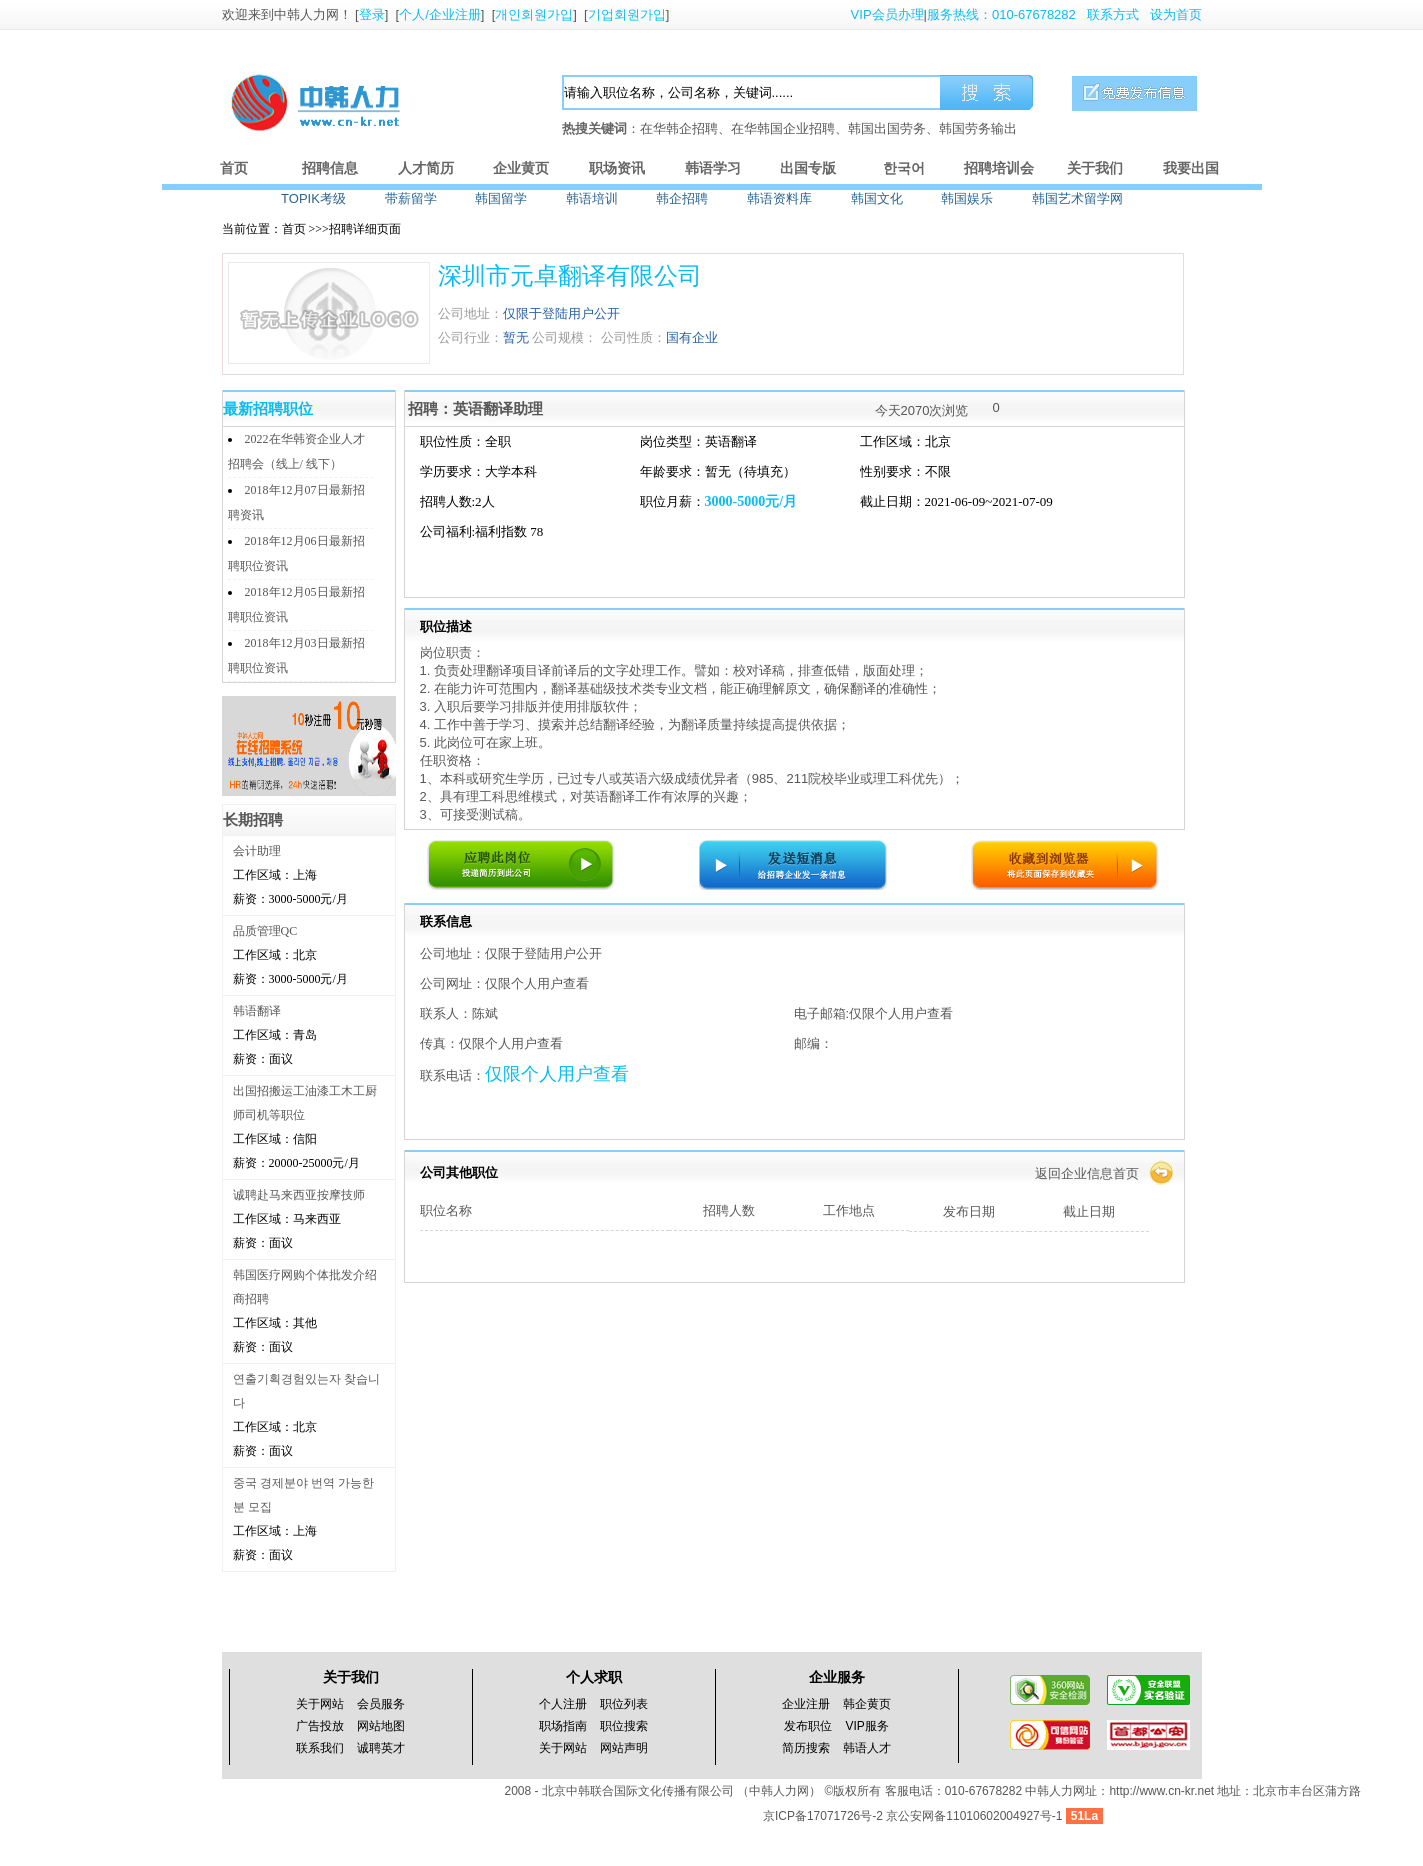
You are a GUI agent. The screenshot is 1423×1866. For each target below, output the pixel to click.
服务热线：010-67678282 (1001, 14)
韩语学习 (713, 168)
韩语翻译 (257, 1011)
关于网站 (320, 1704)
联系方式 (1113, 14)
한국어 (904, 168)
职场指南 (563, 1726)
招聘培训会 (999, 168)
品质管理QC (265, 931)
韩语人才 (867, 1748)
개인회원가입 (534, 14)
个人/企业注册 (440, 14)
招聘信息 (330, 168)
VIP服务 (867, 1726)
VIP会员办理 (887, 14)
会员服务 (381, 1704)
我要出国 (1191, 168)
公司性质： (633, 337)
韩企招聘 (682, 198)
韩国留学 (501, 198)
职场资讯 (617, 168)
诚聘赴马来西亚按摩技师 (299, 1195)
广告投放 (320, 1726)
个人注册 (563, 1704)
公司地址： (470, 313)
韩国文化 (877, 198)
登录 (372, 14)
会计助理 (257, 851)
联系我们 (320, 1748)
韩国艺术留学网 (1077, 198)
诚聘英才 (381, 1748)
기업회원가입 (627, 14)
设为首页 (1176, 14)
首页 (234, 168)
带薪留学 (411, 198)
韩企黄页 (867, 1704)
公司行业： (470, 337)
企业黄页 (521, 168)
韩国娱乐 (967, 198)
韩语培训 (592, 198)
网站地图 (381, 1726)
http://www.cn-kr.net (1161, 1791)
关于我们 (1095, 168)
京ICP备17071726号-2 (824, 1816)
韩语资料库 (779, 198)
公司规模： (564, 337)
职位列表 (624, 1704)
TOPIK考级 (313, 198)
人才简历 (426, 168)
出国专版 (808, 168)
